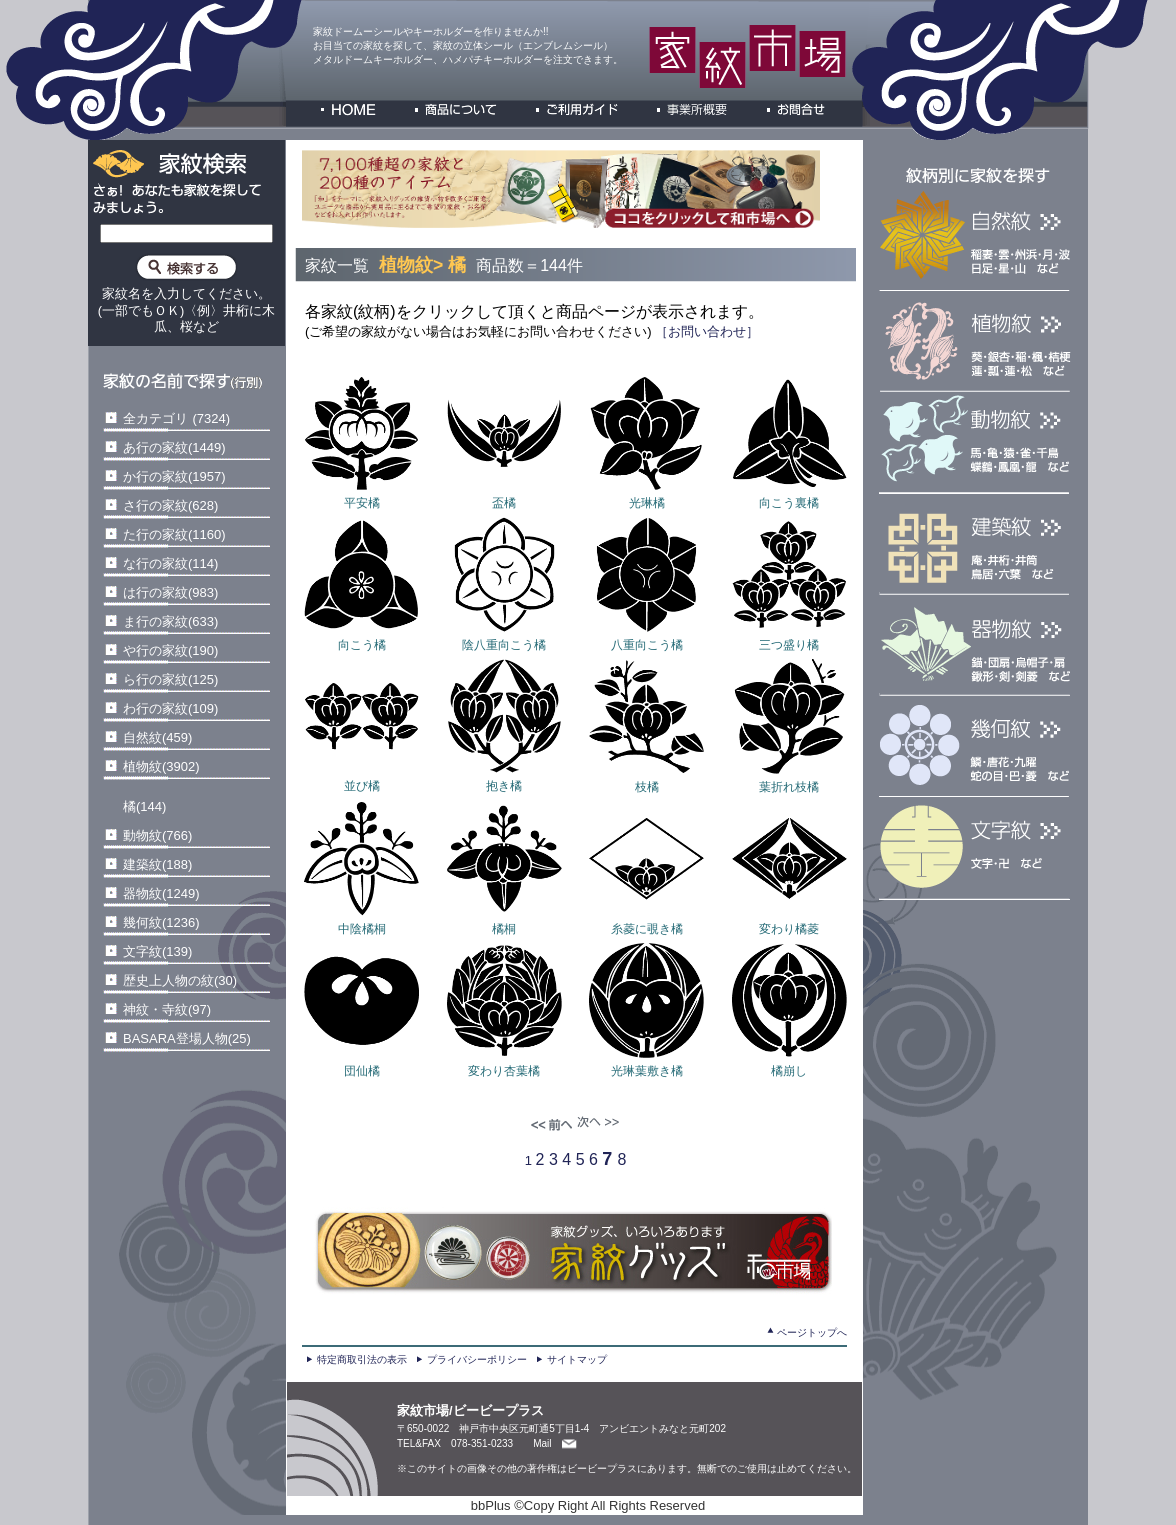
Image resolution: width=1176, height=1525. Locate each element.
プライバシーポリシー (477, 1359)
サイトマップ (577, 1359)
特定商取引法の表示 (362, 1359)
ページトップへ (812, 1332)
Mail (542, 1443)
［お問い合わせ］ (706, 331)
